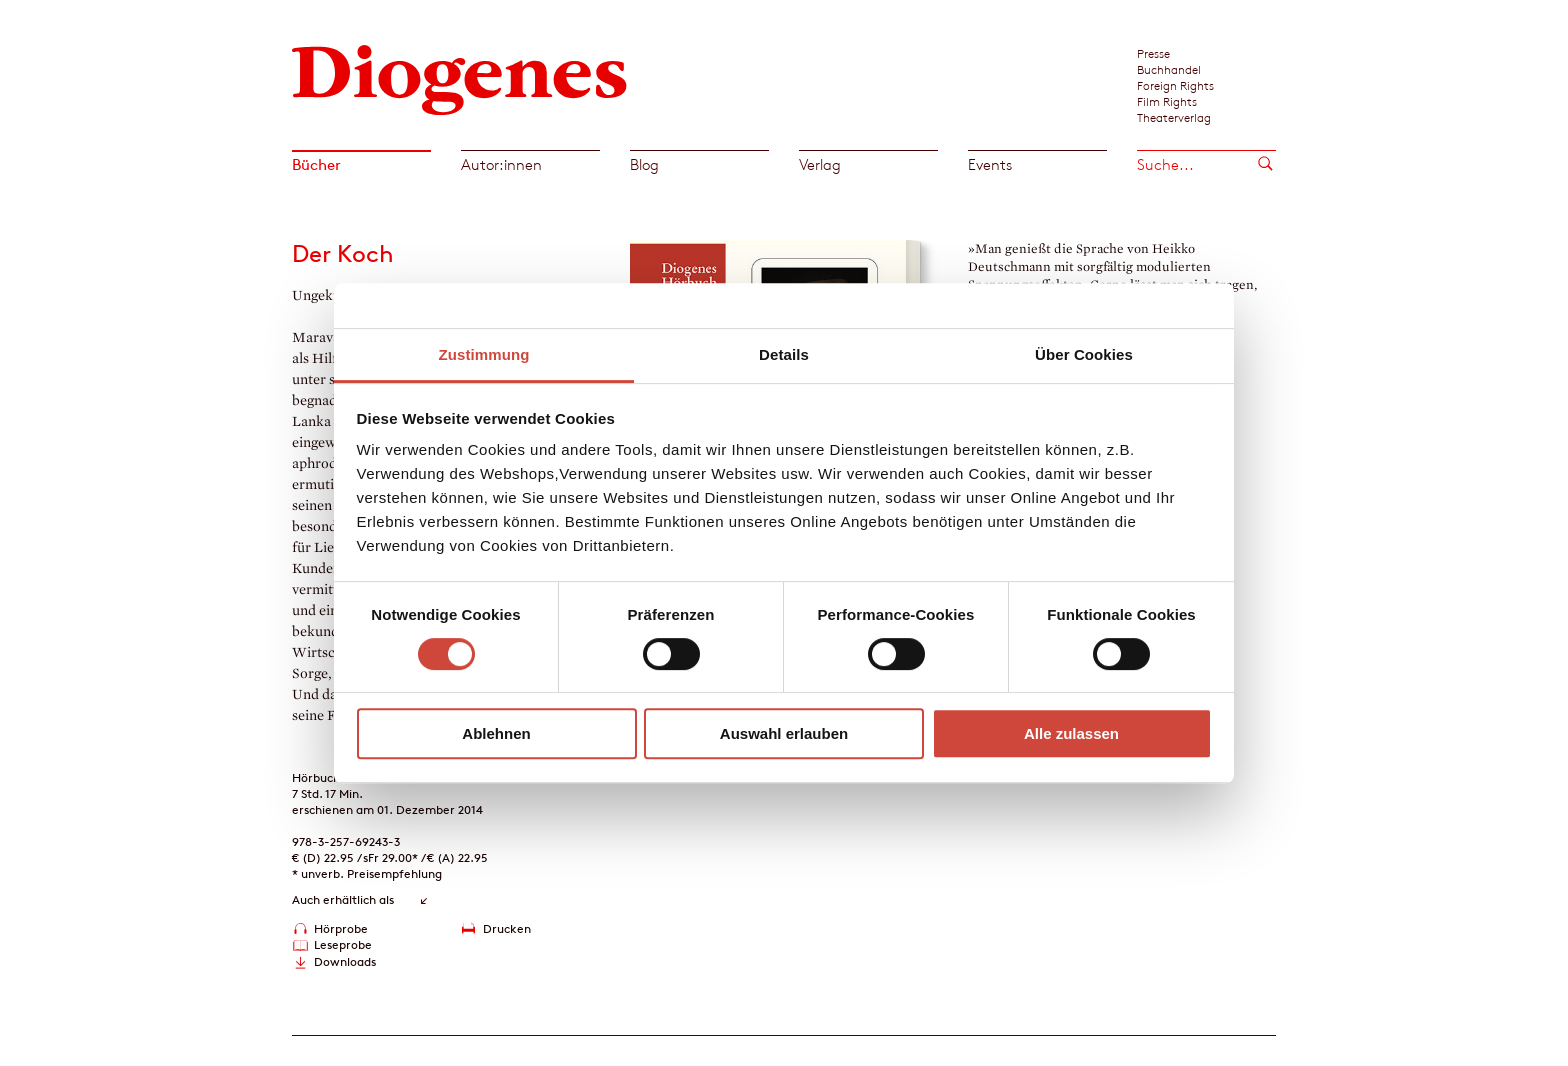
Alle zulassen (1071, 733)
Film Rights (1167, 101)
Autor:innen (501, 164)
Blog (644, 164)
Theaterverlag (1174, 117)
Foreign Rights (1175, 85)
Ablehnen (496, 733)
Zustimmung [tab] (484, 354)
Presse (1153, 53)
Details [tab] (784, 354)
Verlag (820, 164)
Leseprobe (343, 944)
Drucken (507, 928)
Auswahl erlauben (784, 733)
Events (990, 164)
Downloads (345, 961)
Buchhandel (1169, 69)
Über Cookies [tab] (1084, 354)
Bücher (316, 164)
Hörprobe (341, 928)
